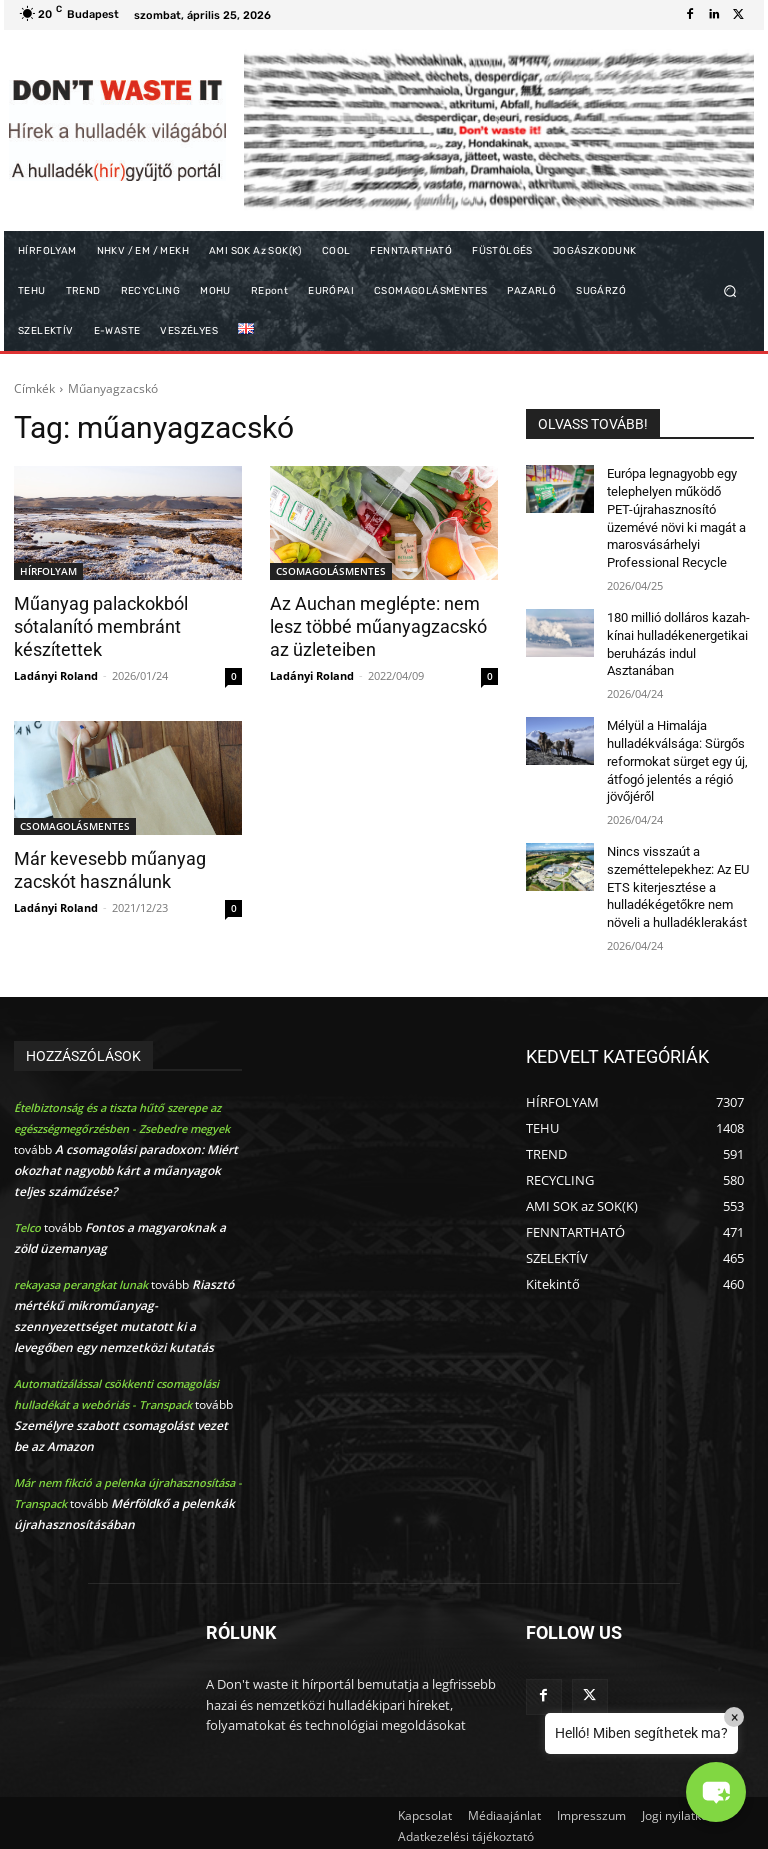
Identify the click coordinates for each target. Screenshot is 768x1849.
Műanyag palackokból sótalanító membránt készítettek (97, 626)
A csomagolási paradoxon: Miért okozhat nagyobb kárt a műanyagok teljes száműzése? (126, 1163)
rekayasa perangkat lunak (81, 1277)
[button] (730, 291)
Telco (27, 1220)
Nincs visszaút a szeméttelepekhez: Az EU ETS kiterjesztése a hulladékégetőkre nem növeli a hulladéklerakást (674, 869)
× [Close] (734, 1717)
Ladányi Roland (56, 672)
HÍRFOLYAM (48, 571)
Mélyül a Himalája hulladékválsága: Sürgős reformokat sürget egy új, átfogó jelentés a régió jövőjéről (674, 748)
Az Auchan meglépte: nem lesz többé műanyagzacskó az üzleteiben (383, 626)
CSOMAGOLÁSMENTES (331, 571)
